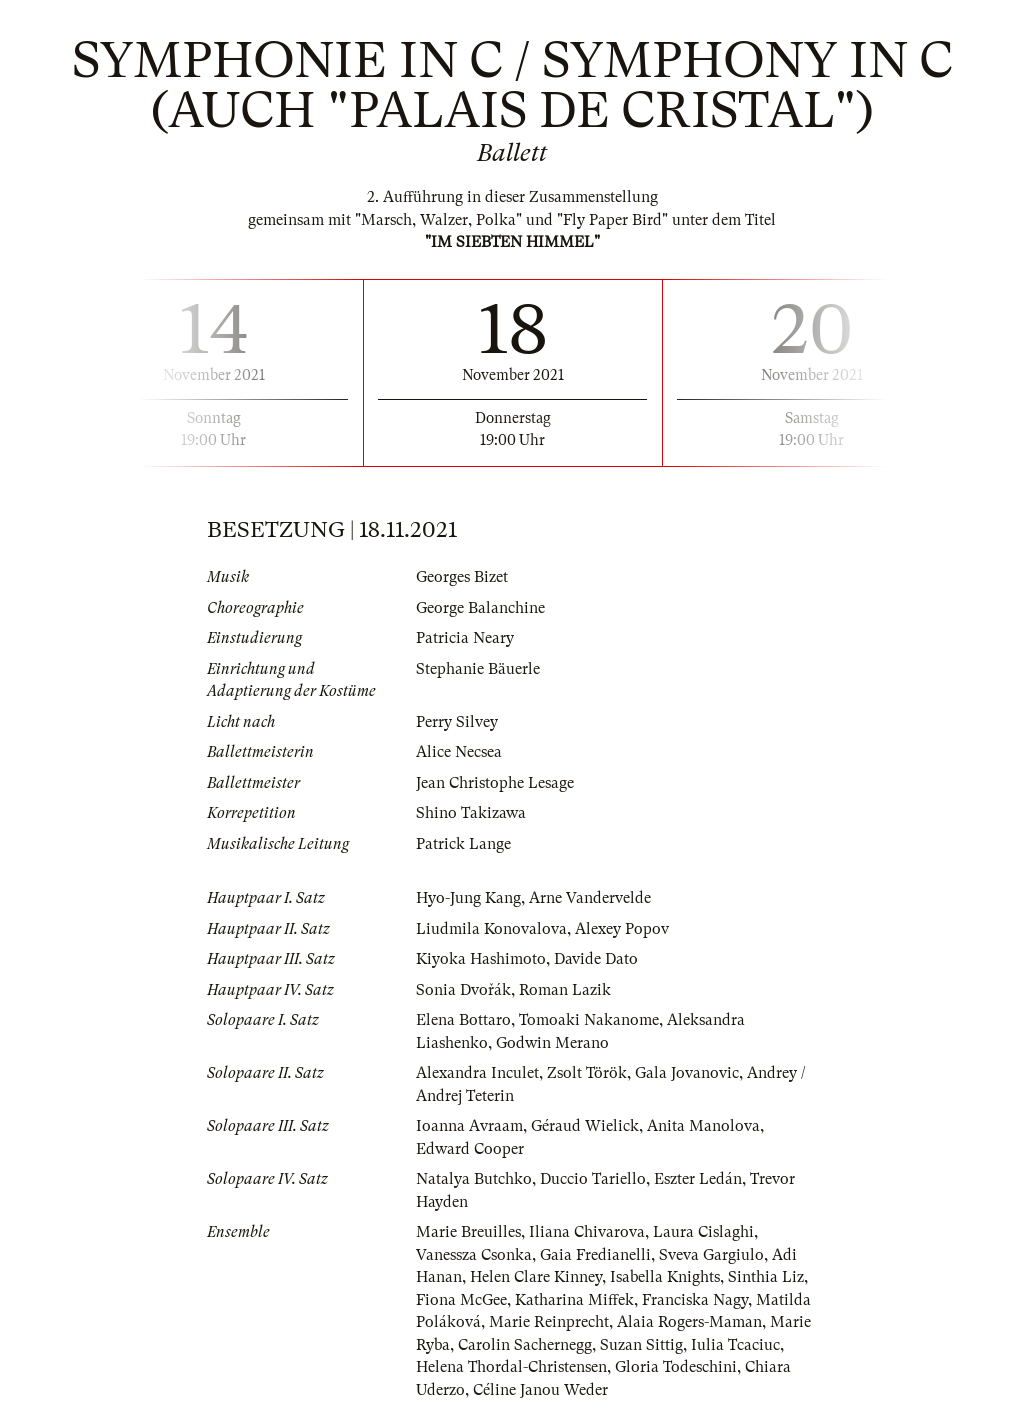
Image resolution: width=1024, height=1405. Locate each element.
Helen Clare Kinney (536, 1277)
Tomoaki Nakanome (589, 1020)
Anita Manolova (703, 1126)
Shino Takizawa (471, 813)
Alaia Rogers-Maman (689, 1322)
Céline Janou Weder (540, 1390)
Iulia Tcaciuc (735, 1345)
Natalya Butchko (474, 1179)
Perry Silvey (457, 722)
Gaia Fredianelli (595, 1255)
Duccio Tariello (593, 1179)
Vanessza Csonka (474, 1255)
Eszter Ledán (698, 1179)
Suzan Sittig (641, 1345)
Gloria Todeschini (676, 1367)
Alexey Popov (622, 929)
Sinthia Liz (766, 1277)
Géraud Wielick (585, 1126)
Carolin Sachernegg (525, 1345)
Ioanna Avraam (469, 1126)
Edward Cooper (470, 1149)
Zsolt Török (587, 1073)
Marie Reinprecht (549, 1322)
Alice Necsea (459, 752)
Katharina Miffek (574, 1300)
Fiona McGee (461, 1300)
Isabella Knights (665, 1277)
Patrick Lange (463, 844)
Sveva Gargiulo (711, 1255)
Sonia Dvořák (463, 990)
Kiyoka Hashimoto (481, 959)
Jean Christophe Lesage (495, 783)
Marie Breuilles (468, 1232)
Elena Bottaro (463, 1020)
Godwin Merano (552, 1043)
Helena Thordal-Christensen (511, 1367)
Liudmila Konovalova (491, 929)
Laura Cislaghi (703, 1232)
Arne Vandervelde (590, 898)
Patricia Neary (465, 638)
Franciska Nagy (695, 1300)
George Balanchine (480, 608)
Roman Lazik (565, 990)
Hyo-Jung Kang (468, 898)
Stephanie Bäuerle (478, 669)
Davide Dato (596, 959)
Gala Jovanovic (687, 1073)
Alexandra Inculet (477, 1073)
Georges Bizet (462, 577)
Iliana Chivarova (587, 1232)
